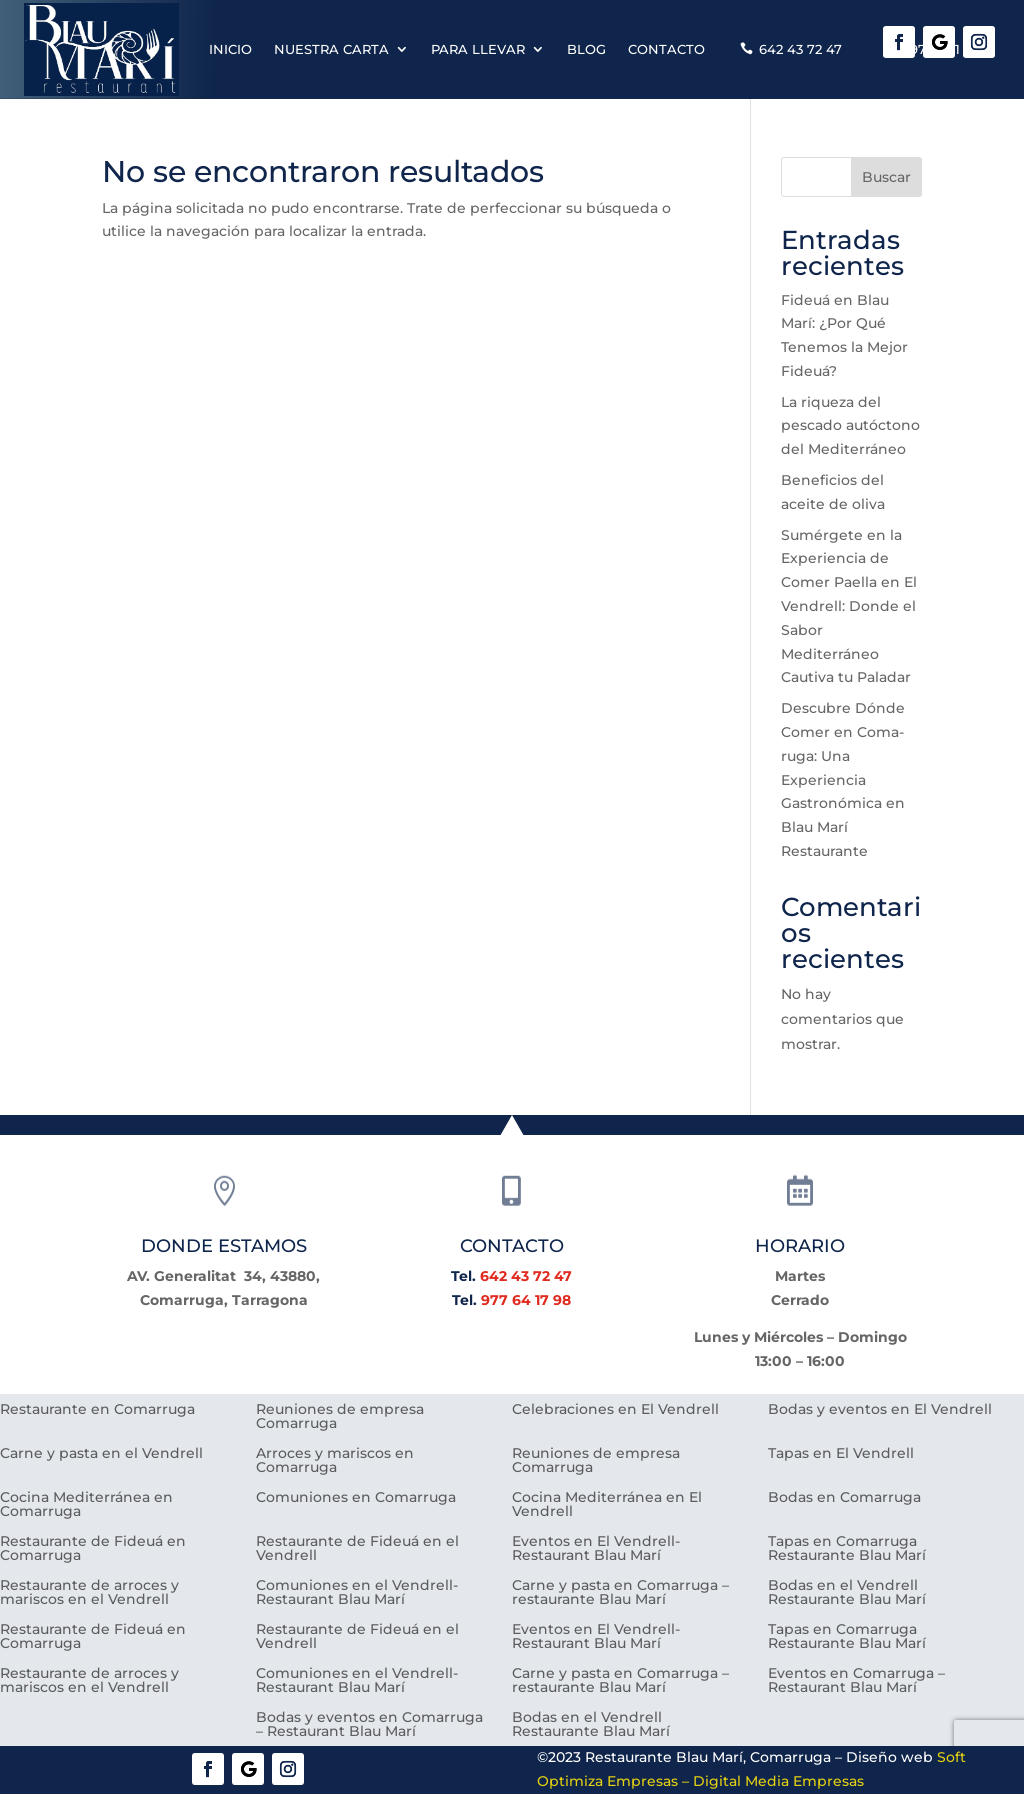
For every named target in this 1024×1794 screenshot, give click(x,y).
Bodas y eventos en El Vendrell (880, 1410)
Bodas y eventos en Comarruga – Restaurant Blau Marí (369, 1725)
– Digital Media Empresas (771, 1781)
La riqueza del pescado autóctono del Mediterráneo (850, 426)
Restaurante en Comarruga (97, 1410)
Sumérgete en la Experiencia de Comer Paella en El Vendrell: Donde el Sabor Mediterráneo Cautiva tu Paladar (849, 606)
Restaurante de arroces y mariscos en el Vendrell (89, 1593)
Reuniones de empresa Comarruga (340, 1417)
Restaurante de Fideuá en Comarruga (93, 1549)
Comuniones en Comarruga (356, 1498)
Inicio (230, 49)
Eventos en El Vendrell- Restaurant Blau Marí (596, 1549)
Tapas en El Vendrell (841, 1454)
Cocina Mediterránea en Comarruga (86, 1505)
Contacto (666, 49)
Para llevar (478, 49)
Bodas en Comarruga (844, 1498)
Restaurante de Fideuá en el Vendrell (357, 1549)
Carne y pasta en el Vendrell (101, 1454)
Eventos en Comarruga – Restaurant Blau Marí (856, 1681)
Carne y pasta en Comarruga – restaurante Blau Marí (620, 1593)
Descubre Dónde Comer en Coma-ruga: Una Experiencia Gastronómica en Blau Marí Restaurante (843, 779)
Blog (586, 49)
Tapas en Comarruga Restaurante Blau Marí (847, 1549)
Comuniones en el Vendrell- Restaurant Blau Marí (357, 1593)
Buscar (886, 177)
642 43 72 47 (800, 49)
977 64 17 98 (526, 1300)
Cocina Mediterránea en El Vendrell (607, 1505)
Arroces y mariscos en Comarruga (335, 1461)
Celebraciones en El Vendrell (615, 1410)
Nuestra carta (331, 49)
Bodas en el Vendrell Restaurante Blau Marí (847, 1593)
